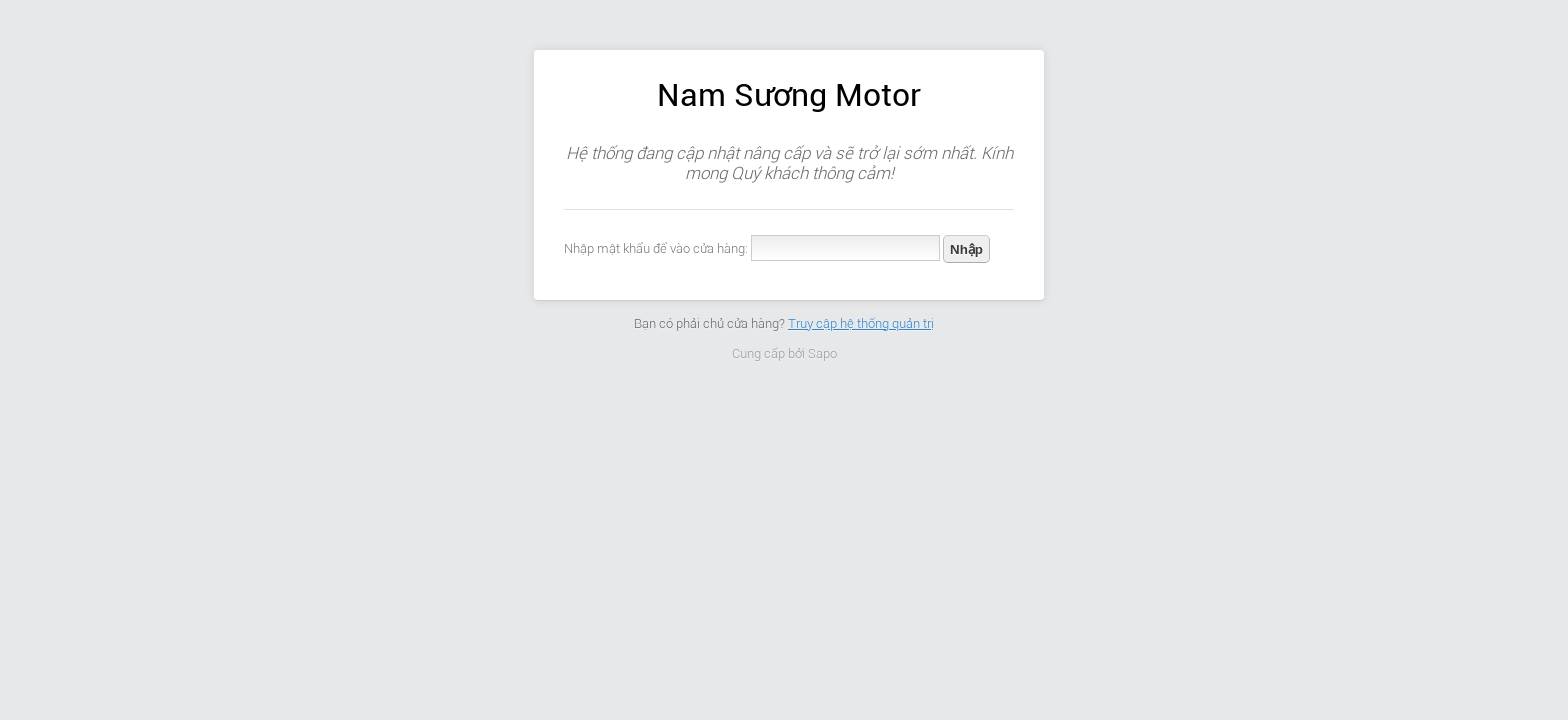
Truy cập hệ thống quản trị (861, 323)
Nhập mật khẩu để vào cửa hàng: (656, 248)
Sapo (822, 353)
